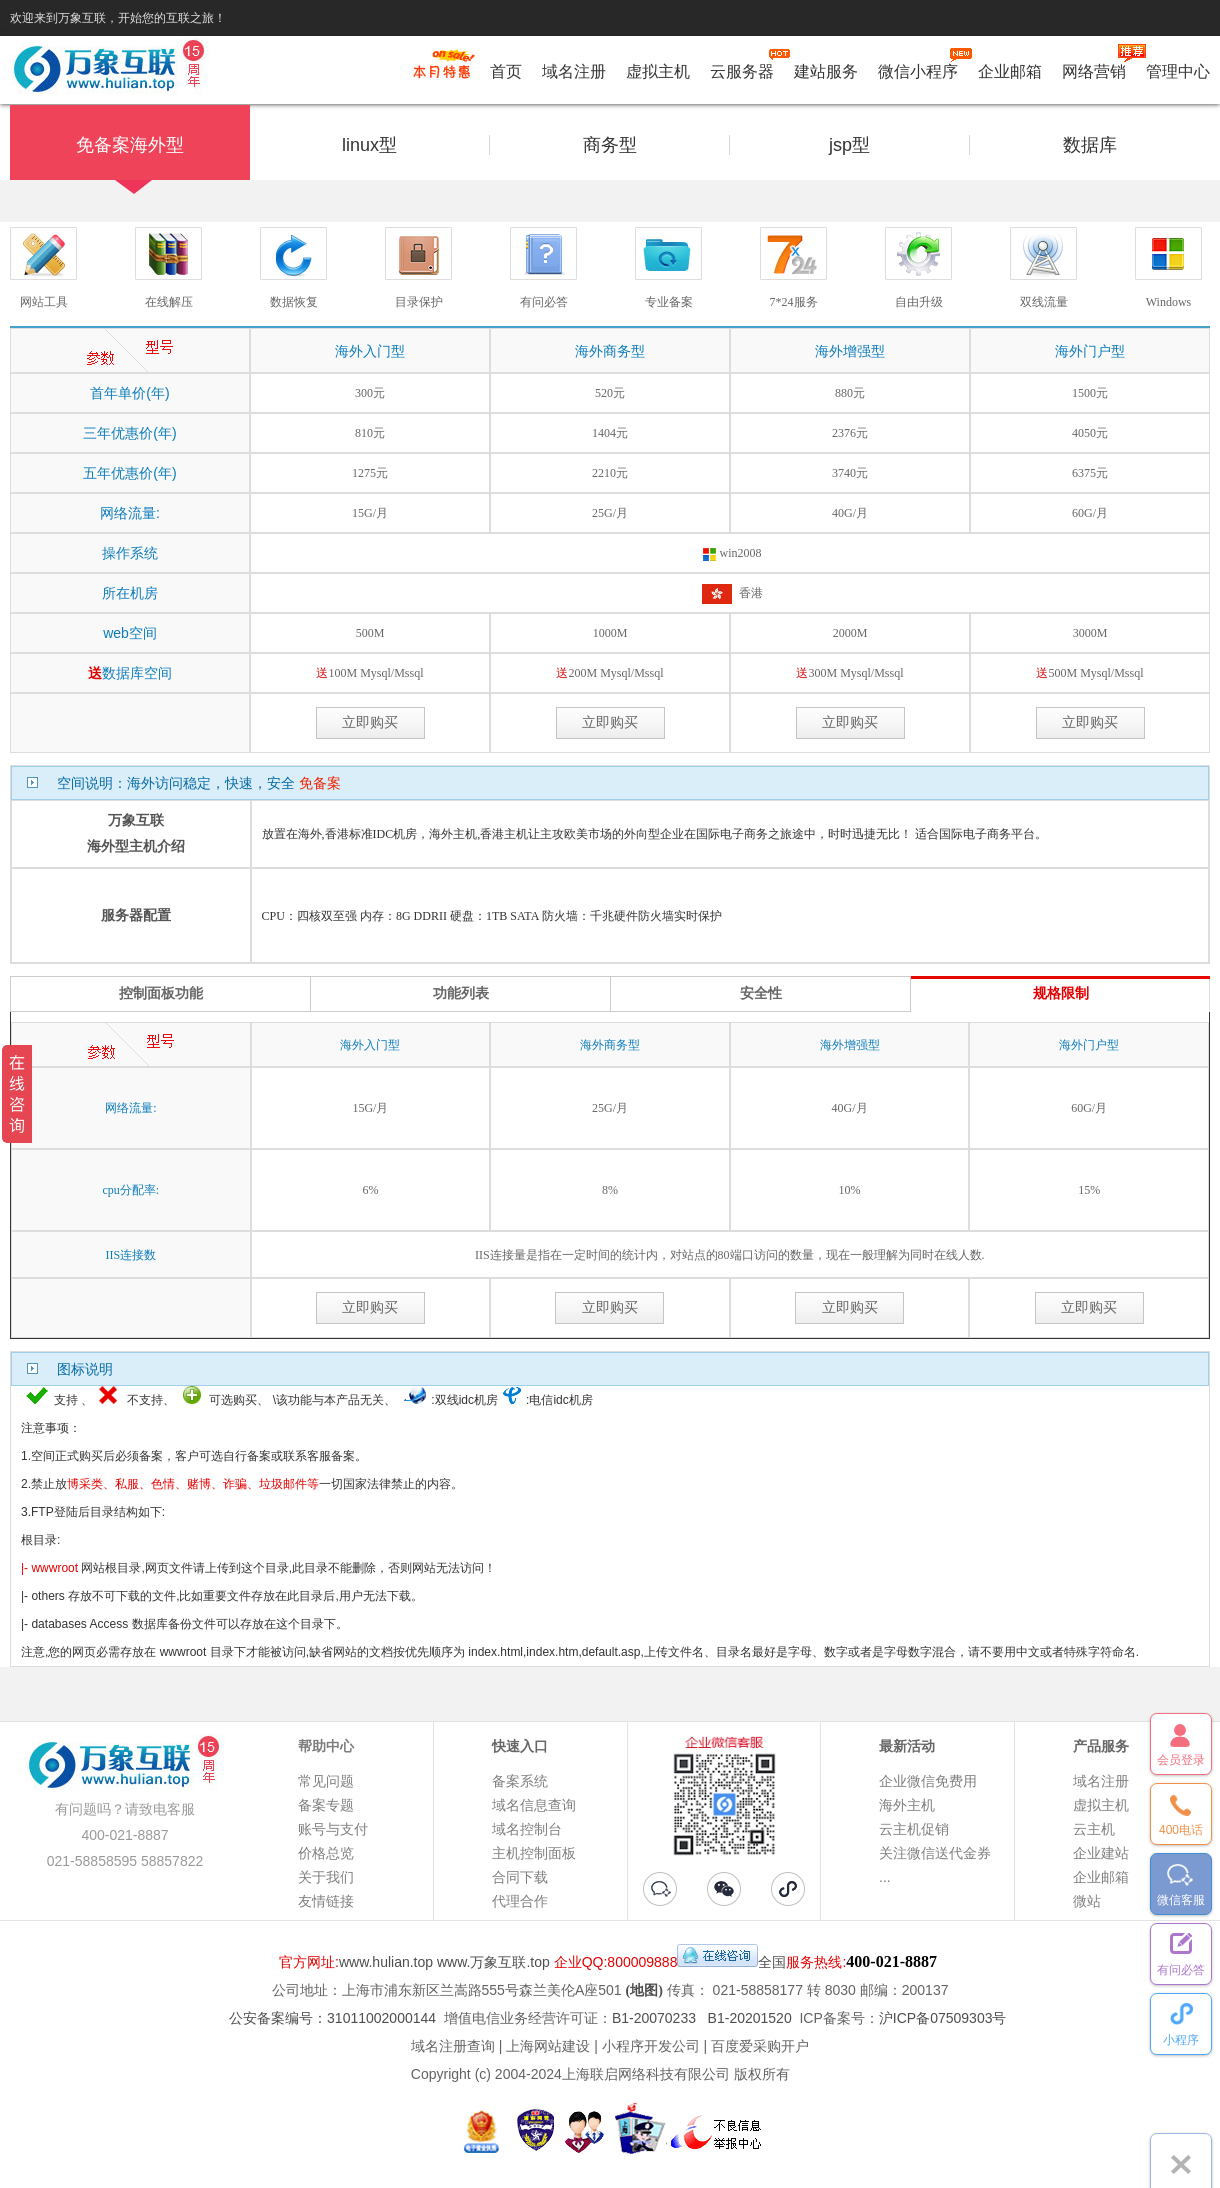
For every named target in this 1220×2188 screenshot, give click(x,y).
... (885, 1877)
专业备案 (669, 302)
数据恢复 (294, 302)
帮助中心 (326, 1746)
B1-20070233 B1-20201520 (702, 2018)
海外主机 (907, 1805)
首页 (506, 71)
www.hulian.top (386, 1962)
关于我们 (326, 1877)
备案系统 (520, 1781)
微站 (1087, 1901)
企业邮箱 (1010, 71)
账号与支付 (333, 1829)
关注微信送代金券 (935, 1853)
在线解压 (169, 302)
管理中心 (1178, 71)
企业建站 (1101, 1853)
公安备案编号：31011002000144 (332, 2018)
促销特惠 (441, 73)
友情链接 (326, 1901)
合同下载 (520, 1877)
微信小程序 (918, 68)
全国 (772, 1962)
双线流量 (1044, 302)
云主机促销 (914, 1829)
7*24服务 (794, 302)
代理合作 (520, 1901)
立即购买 (370, 722)
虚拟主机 (658, 71)
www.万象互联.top (493, 1962)
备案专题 (326, 1805)
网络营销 (1094, 68)
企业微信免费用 (928, 1781)
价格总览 (326, 1853)
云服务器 (742, 68)
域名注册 (574, 71)
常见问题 (326, 1781)
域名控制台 (527, 1829)
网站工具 (44, 302)
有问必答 (544, 302)
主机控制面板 (534, 1853)
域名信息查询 (534, 1805)
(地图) (644, 1990)
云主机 (1094, 1829)
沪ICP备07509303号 (943, 2018)
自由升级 (919, 302)
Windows (1169, 302)
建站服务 (826, 71)
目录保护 (419, 302)
